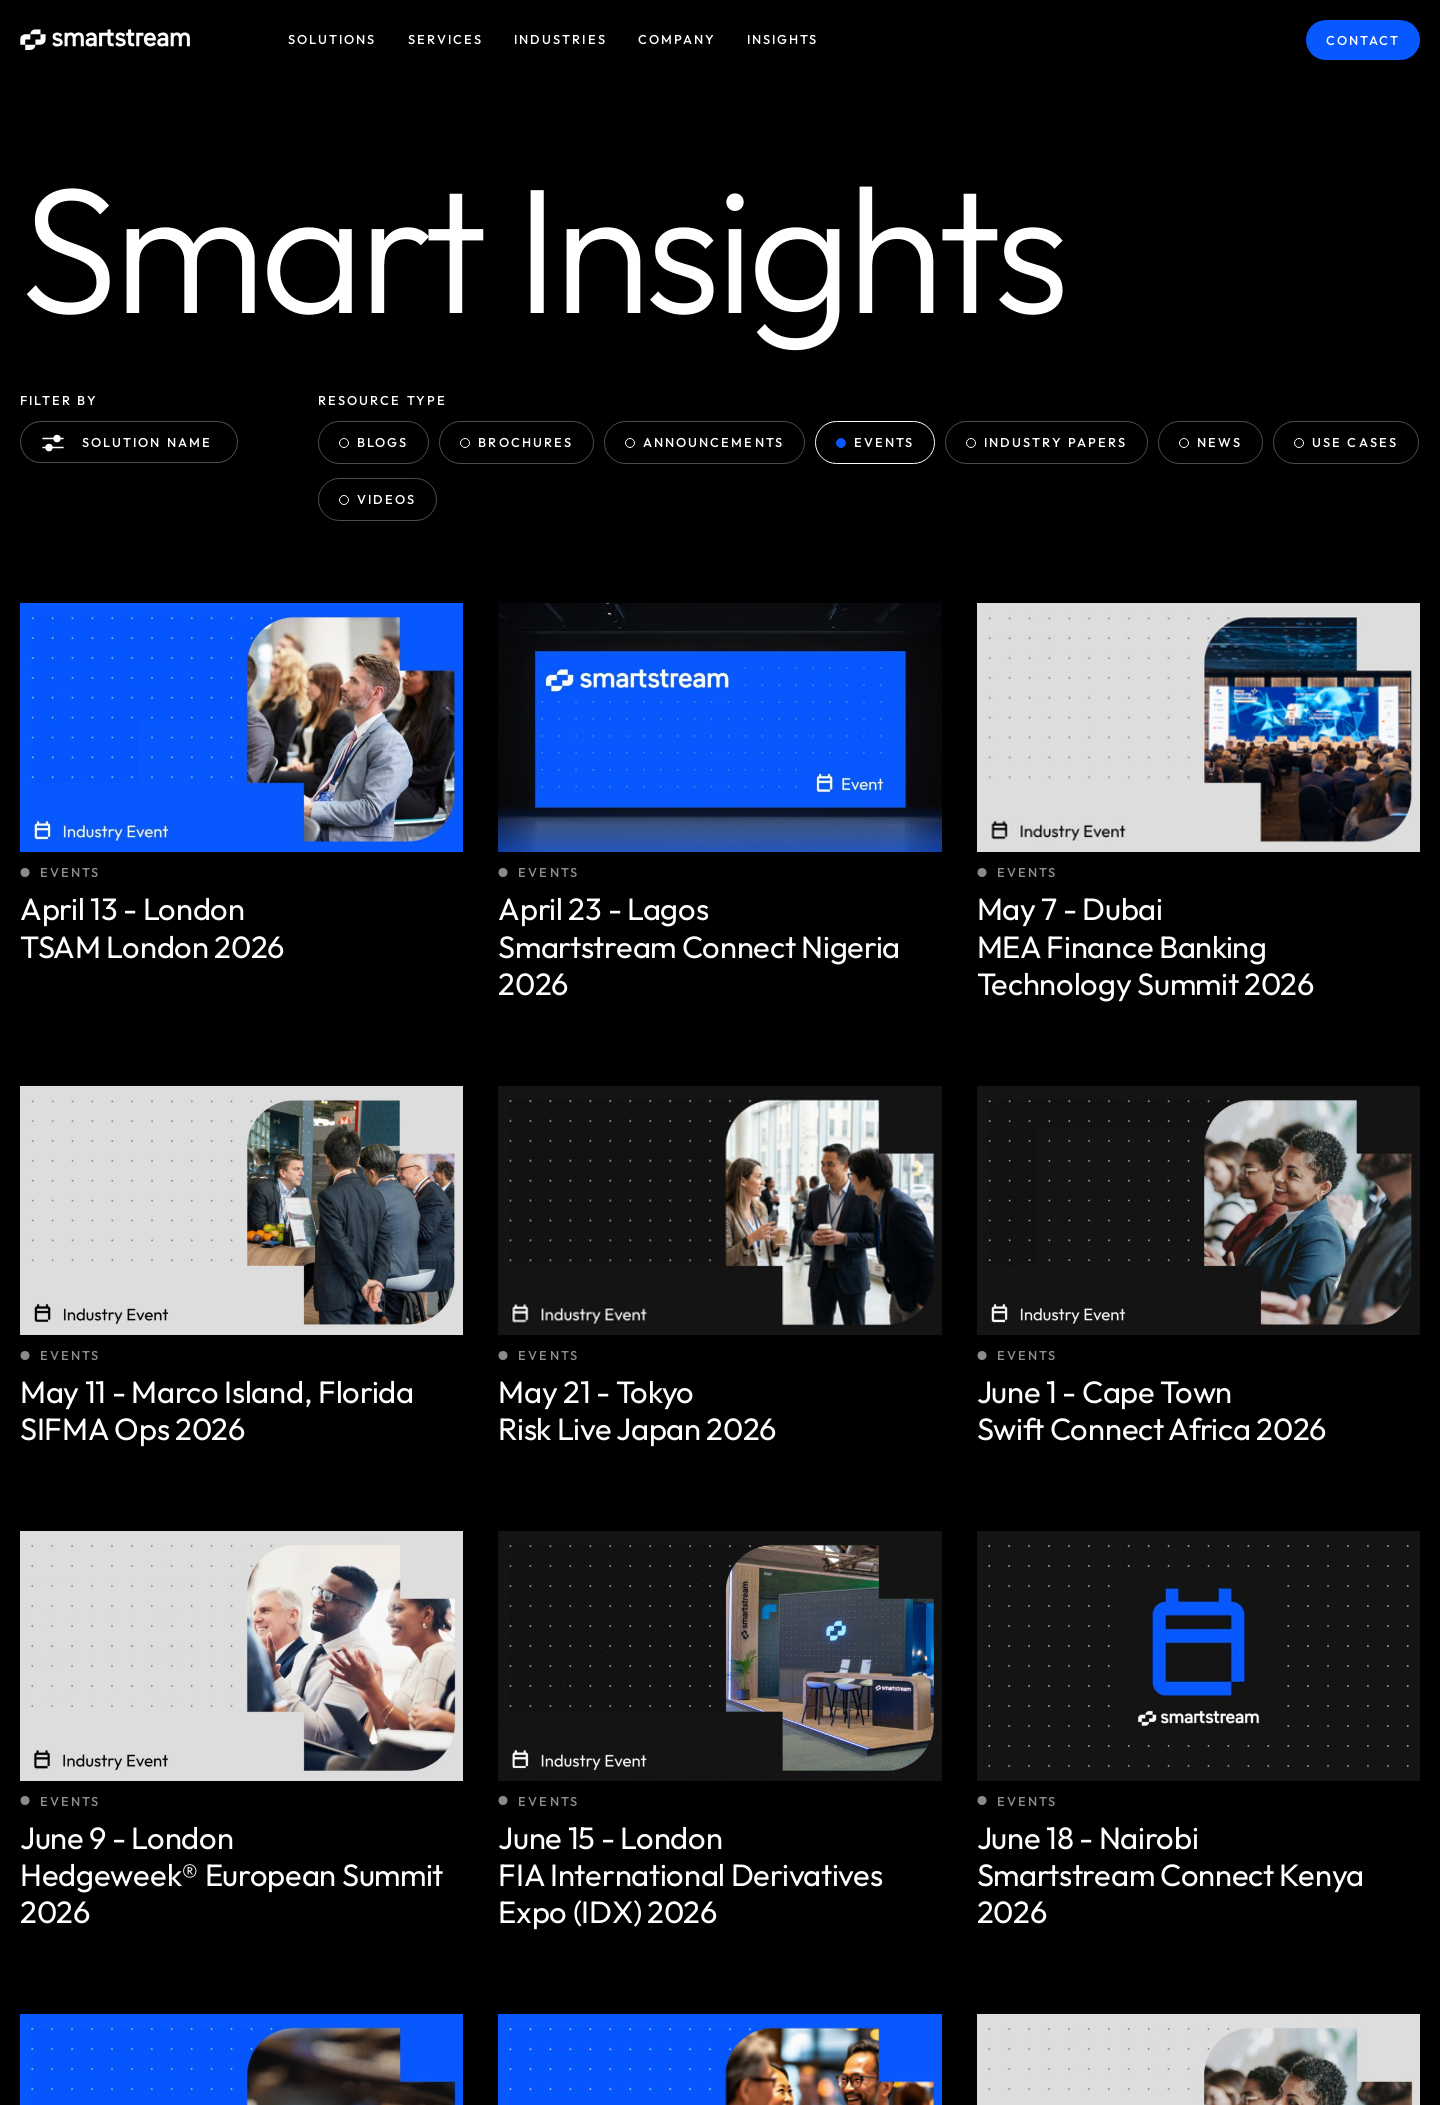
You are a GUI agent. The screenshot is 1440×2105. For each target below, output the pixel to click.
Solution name (131, 443)
